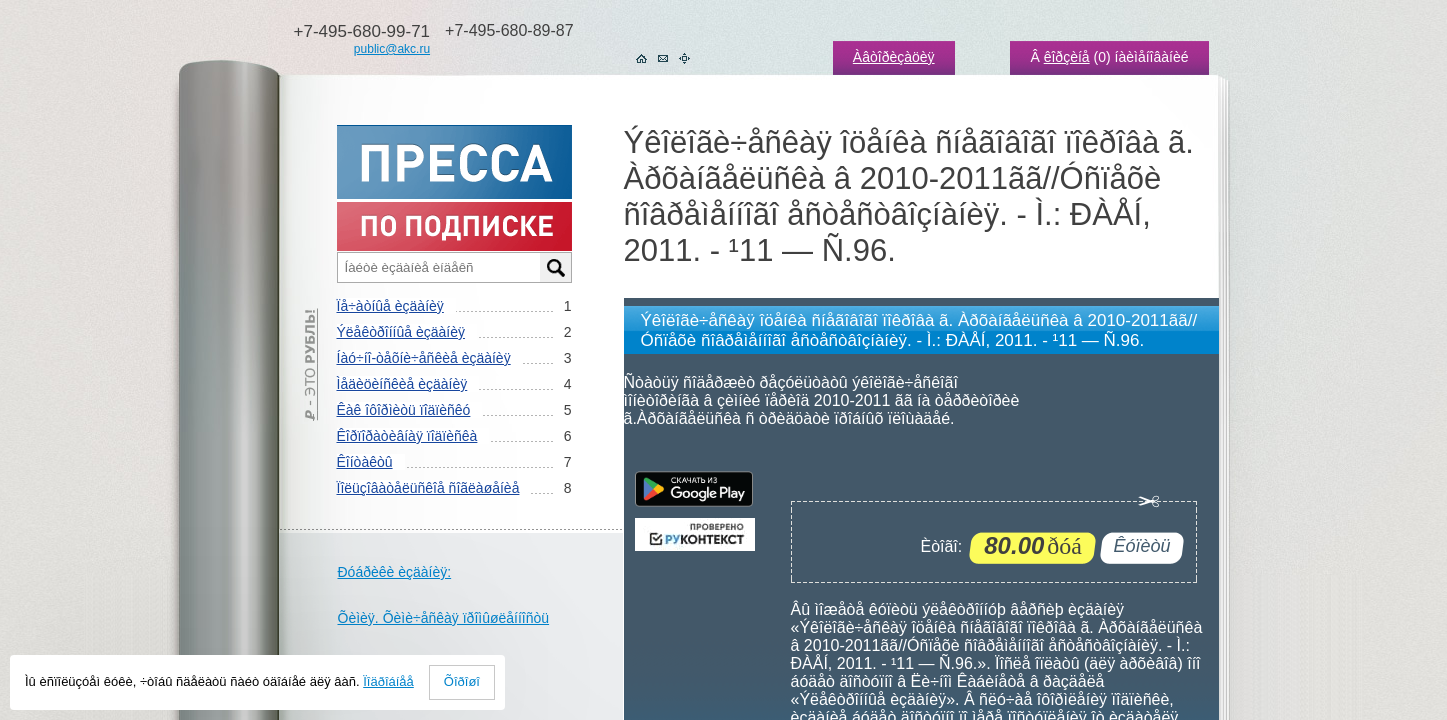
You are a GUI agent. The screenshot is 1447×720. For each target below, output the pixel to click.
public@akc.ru (392, 49)
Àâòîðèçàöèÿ (894, 57)
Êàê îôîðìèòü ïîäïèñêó (404, 410)
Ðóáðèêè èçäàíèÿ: (395, 572)
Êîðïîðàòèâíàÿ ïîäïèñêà (407, 436)
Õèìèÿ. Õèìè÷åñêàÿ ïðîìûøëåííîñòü (444, 618)
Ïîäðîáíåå (388, 681)
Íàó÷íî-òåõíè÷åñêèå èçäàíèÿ (424, 358)
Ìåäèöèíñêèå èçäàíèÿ (402, 384)
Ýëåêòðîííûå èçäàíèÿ (401, 332)
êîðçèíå (1067, 57)
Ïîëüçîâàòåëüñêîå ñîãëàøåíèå (428, 488)
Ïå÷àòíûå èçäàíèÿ (390, 306)
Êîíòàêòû (365, 462)
